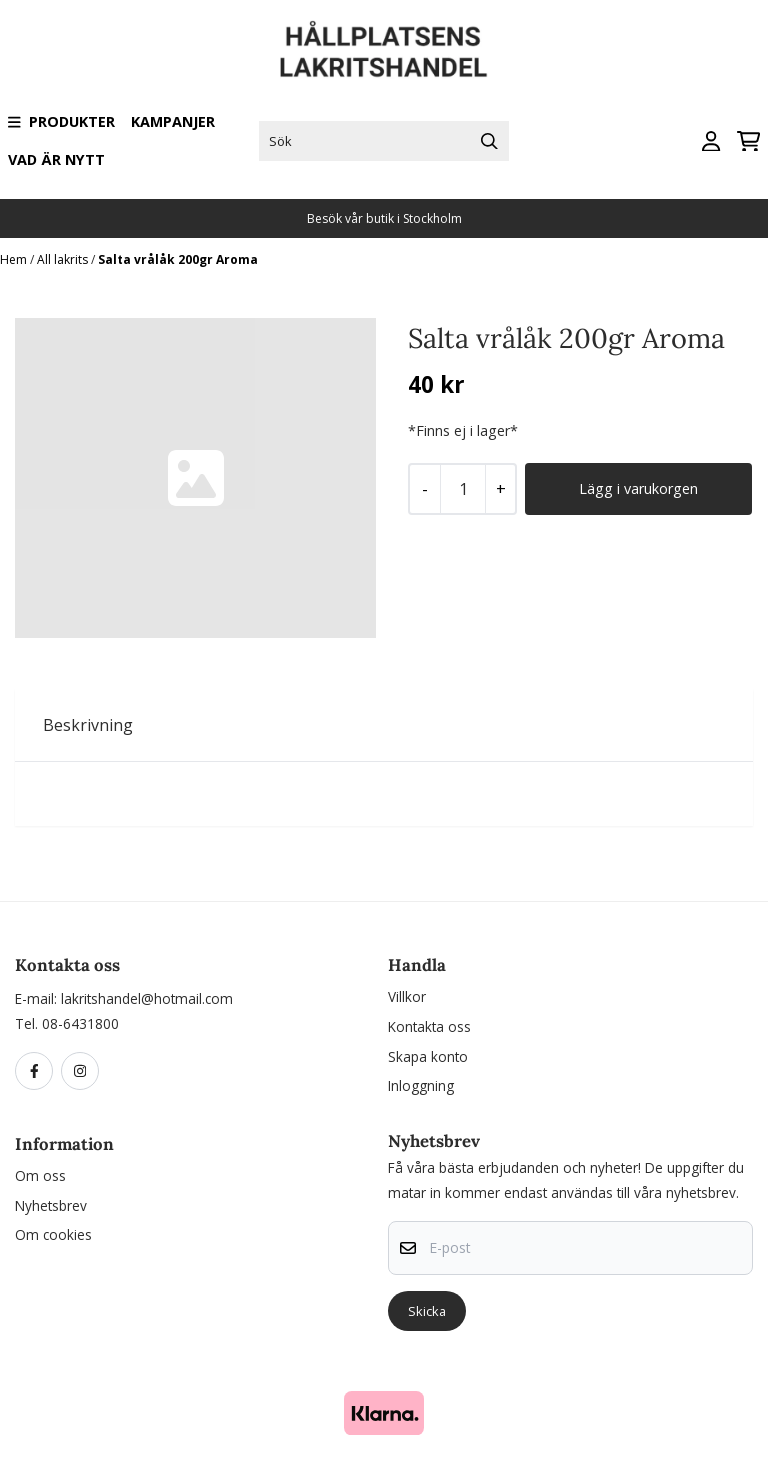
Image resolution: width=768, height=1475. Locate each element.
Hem (15, 259)
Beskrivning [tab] (88, 725)
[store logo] (384, 49)
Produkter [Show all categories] (61, 121)
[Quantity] (462, 489)
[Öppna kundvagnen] (748, 141)
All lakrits (64, 259)
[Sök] (384, 141)
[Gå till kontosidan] (711, 141)
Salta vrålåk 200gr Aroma (178, 259)
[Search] (489, 141)
